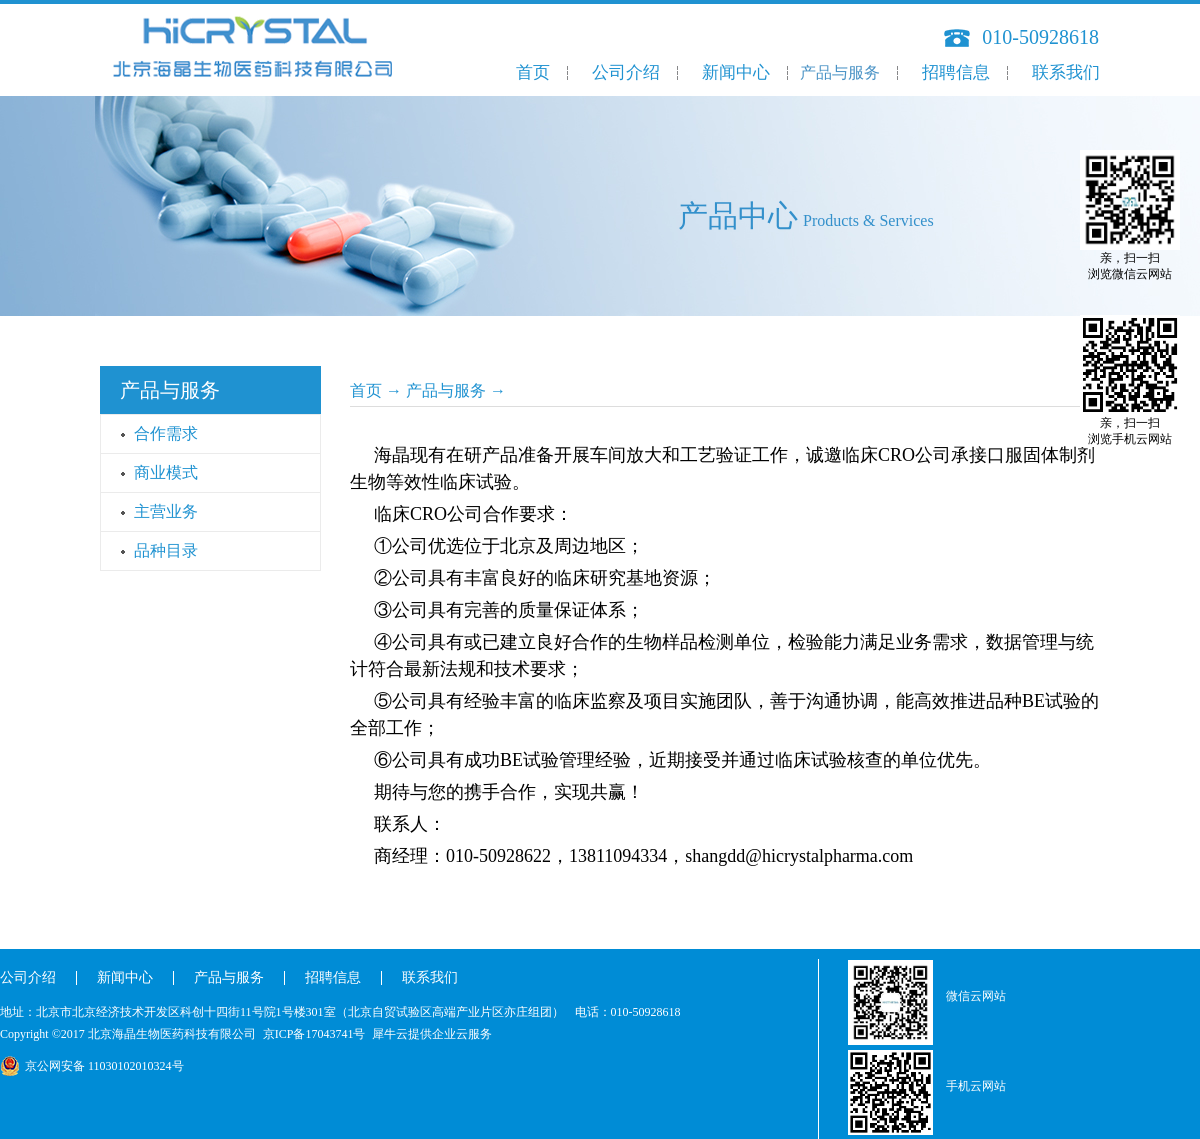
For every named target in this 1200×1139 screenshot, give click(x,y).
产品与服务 (446, 390)
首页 (533, 72)
